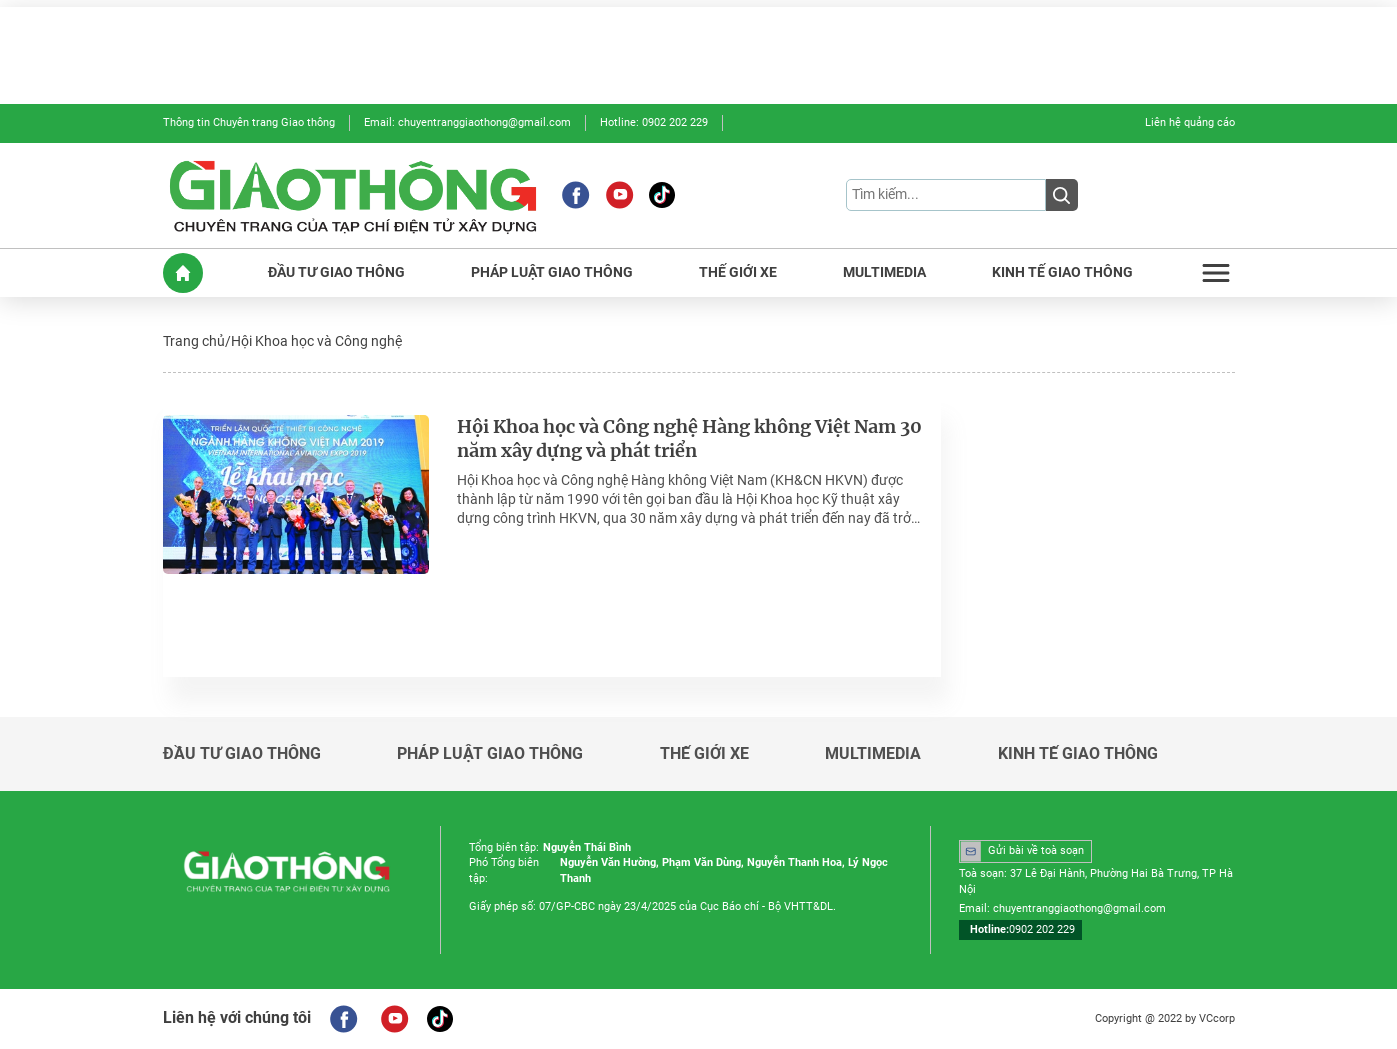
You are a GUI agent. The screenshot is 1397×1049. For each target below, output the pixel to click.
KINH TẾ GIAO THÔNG (1062, 272)
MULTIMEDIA (884, 272)
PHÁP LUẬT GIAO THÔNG (552, 272)
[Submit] (1062, 195)
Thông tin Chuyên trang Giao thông (249, 122)
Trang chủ (194, 341)
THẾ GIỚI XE (738, 272)
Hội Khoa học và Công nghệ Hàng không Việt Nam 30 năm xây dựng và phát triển (689, 439)
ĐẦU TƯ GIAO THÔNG (336, 272)
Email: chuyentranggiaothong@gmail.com (467, 122)
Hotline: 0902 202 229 (654, 122)
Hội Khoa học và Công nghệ (316, 341)
